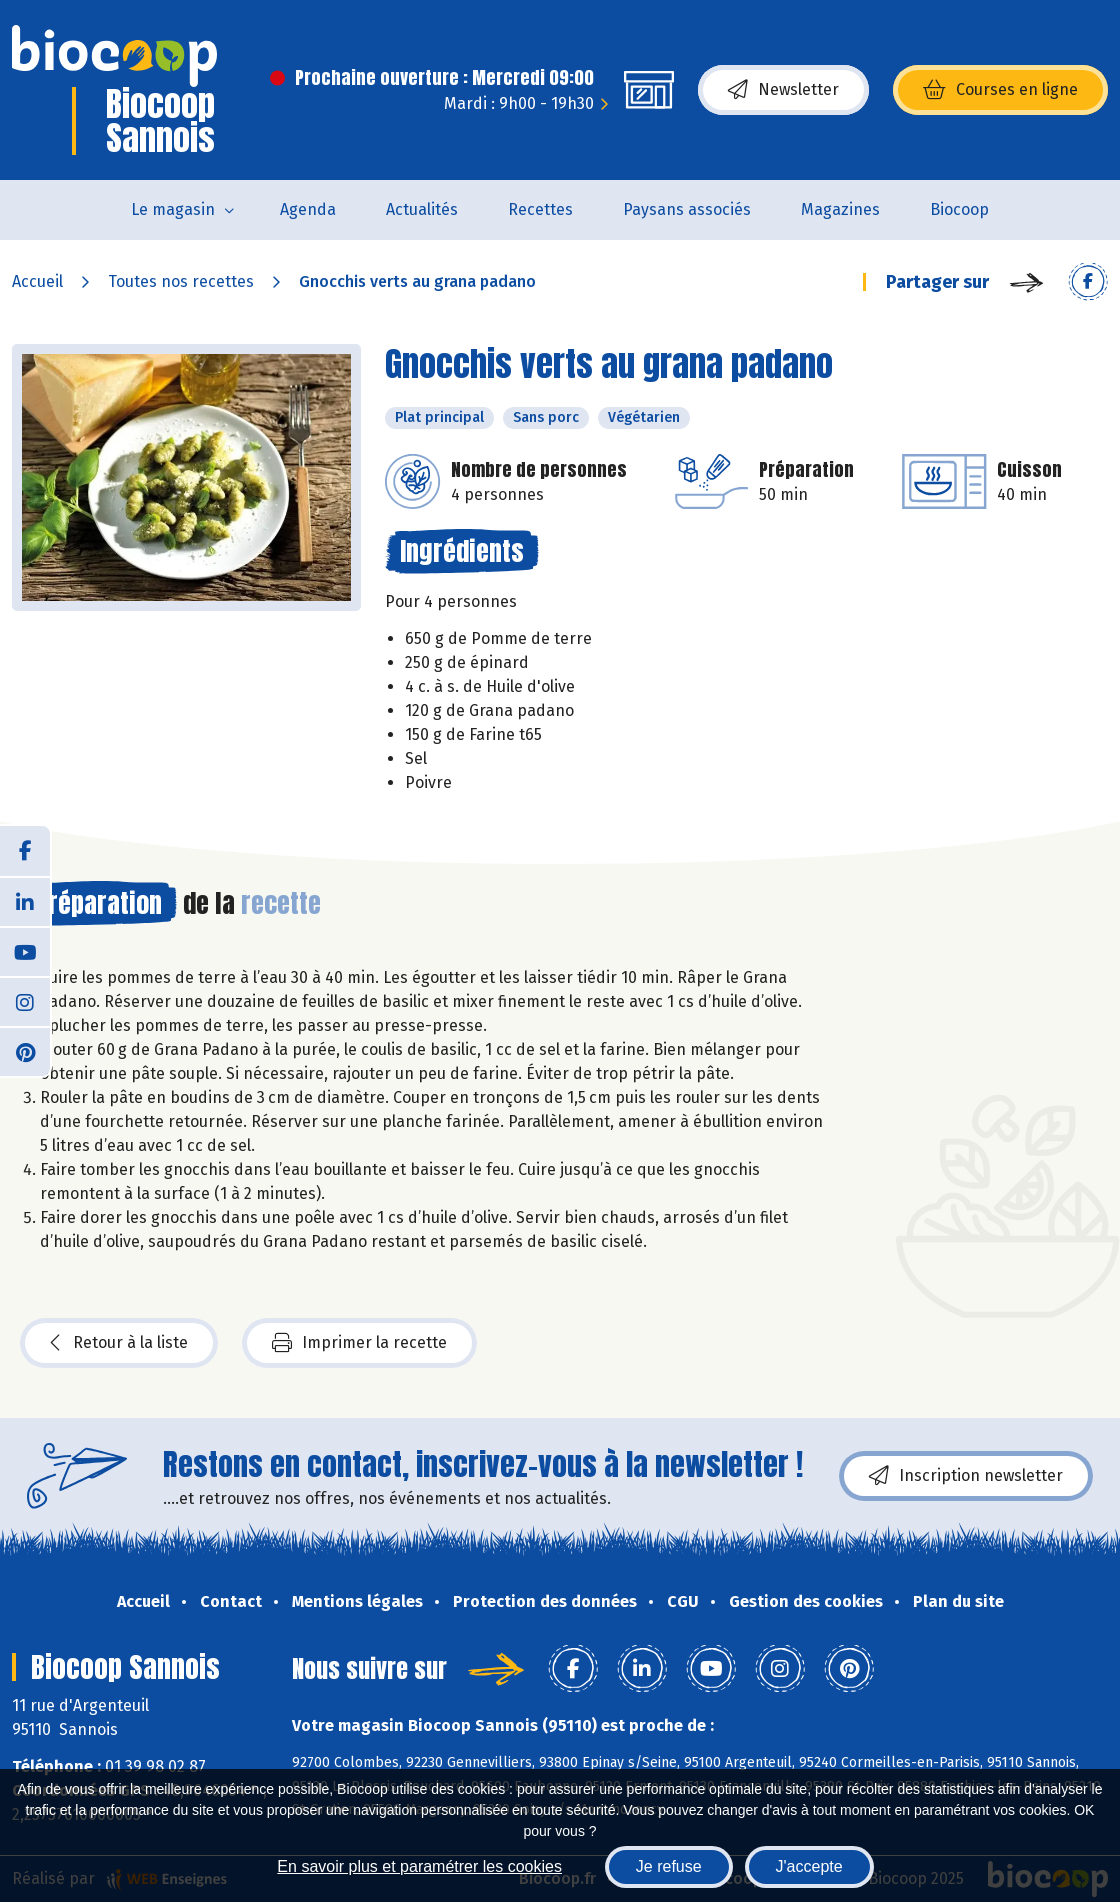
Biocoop (959, 209)
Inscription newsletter (966, 1476)
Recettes (540, 209)
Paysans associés (687, 209)
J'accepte (809, 1866)
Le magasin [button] (173, 209)
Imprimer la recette (359, 1343)
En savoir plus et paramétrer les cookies (419, 1866)
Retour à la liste (119, 1343)
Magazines (840, 209)
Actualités (422, 209)
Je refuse (669, 1866)
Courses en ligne (1000, 90)
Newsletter (783, 90)
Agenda (308, 209)
